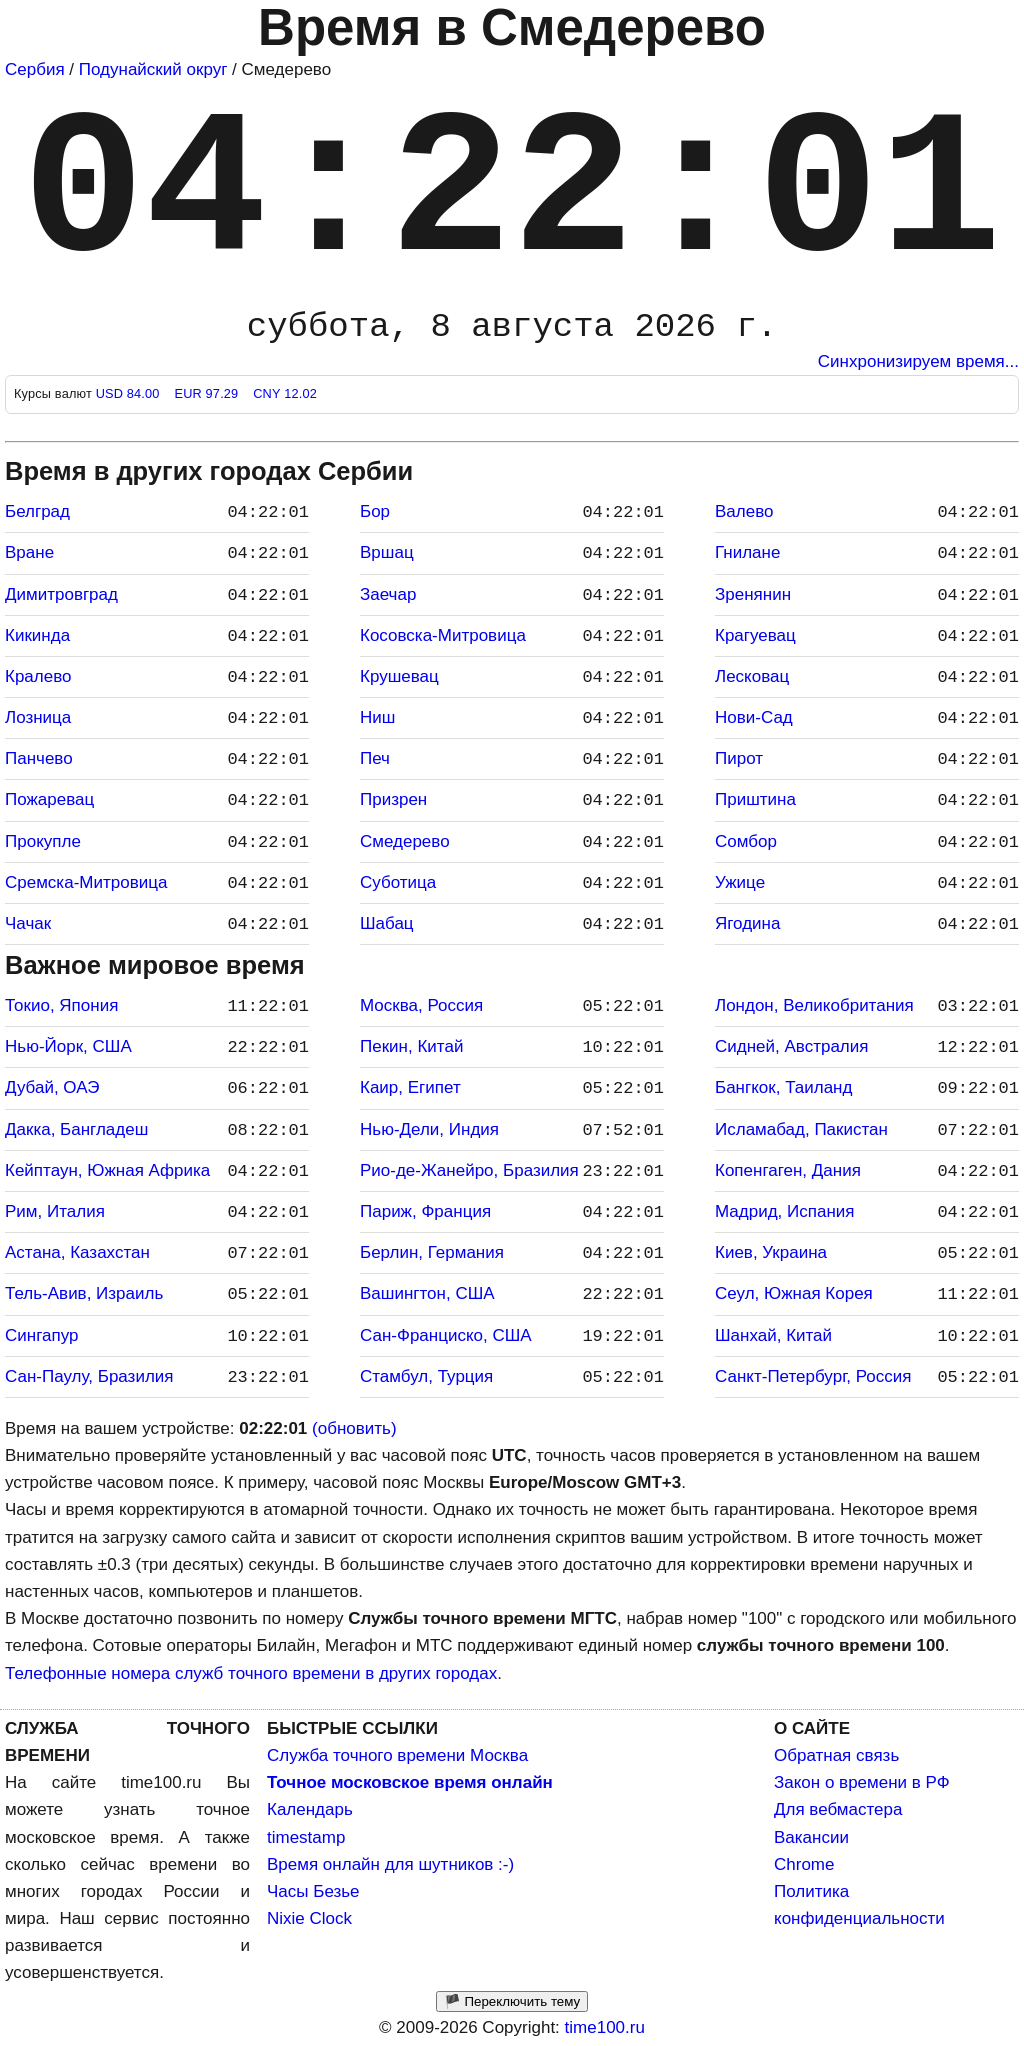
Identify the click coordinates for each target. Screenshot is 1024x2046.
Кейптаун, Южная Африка (107, 1170)
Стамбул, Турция (426, 1376)
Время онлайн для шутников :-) (390, 1864)
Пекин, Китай (411, 1046)
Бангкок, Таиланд (783, 1087)
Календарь (310, 1809)
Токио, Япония (61, 1005)
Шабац (387, 923)
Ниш (377, 717)
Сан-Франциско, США (446, 1335)
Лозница (38, 717)
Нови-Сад (754, 717)
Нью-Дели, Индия (429, 1129)
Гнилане (747, 552)
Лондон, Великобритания (814, 1005)
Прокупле (43, 841)
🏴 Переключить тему (512, 2001)
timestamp (306, 1837)
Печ (375, 758)
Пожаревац (49, 799)
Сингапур (41, 1335)
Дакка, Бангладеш (76, 1129)
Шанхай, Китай (773, 1335)
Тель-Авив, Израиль (84, 1293)
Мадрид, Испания (785, 1211)
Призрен (393, 799)
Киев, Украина (771, 1252)
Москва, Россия (421, 1005)
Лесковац (752, 676)
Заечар (388, 594)
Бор (375, 511)
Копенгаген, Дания (788, 1170)
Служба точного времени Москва (397, 1755)
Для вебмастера (838, 1809)
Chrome (804, 1864)
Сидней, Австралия (791, 1046)
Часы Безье (313, 1891)
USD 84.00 (130, 393)
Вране (29, 552)
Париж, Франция (425, 1211)
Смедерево (405, 841)
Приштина (755, 799)
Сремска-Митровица (86, 882)
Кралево (38, 676)
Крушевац (399, 676)
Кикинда (37, 635)
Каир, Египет (410, 1087)
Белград (37, 511)
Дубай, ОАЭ (52, 1087)
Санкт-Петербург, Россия (813, 1376)
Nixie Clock (309, 1918)
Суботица (398, 882)
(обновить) (354, 1428)
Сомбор (746, 841)
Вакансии (811, 1837)
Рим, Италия (55, 1211)
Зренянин (753, 594)
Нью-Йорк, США (68, 1046)
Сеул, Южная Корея (794, 1293)
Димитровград (61, 594)
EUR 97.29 (208, 393)
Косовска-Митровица (443, 635)
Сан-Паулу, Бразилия (89, 1376)
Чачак (28, 923)
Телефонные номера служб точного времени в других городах (251, 1673)
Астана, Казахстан (77, 1252)
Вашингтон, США (427, 1293)
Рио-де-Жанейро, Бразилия (469, 1170)
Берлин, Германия (432, 1252)
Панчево (39, 758)
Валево (744, 511)
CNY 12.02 (285, 393)
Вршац (387, 552)
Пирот (739, 758)
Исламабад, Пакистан (801, 1129)
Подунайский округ (153, 69)
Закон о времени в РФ (862, 1782)
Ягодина (747, 923)
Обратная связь (836, 1755)
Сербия (35, 69)
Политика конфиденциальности (859, 1905)
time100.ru (605, 2027)
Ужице (740, 882)
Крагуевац (755, 635)
